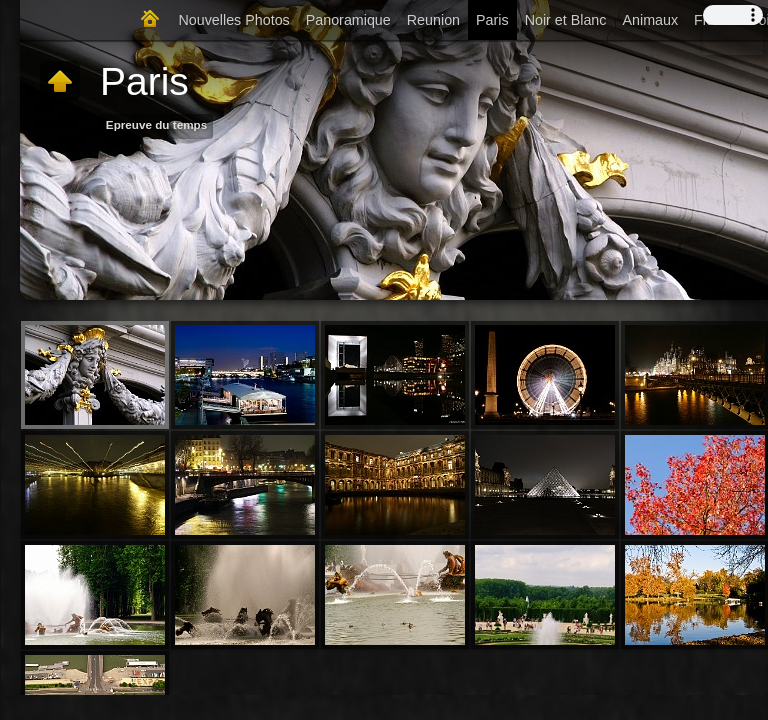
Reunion (433, 20)
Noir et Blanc (566, 20)
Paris (492, 20)
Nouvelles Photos (233, 20)
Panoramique (348, 20)
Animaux (650, 20)
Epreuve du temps (156, 124)
